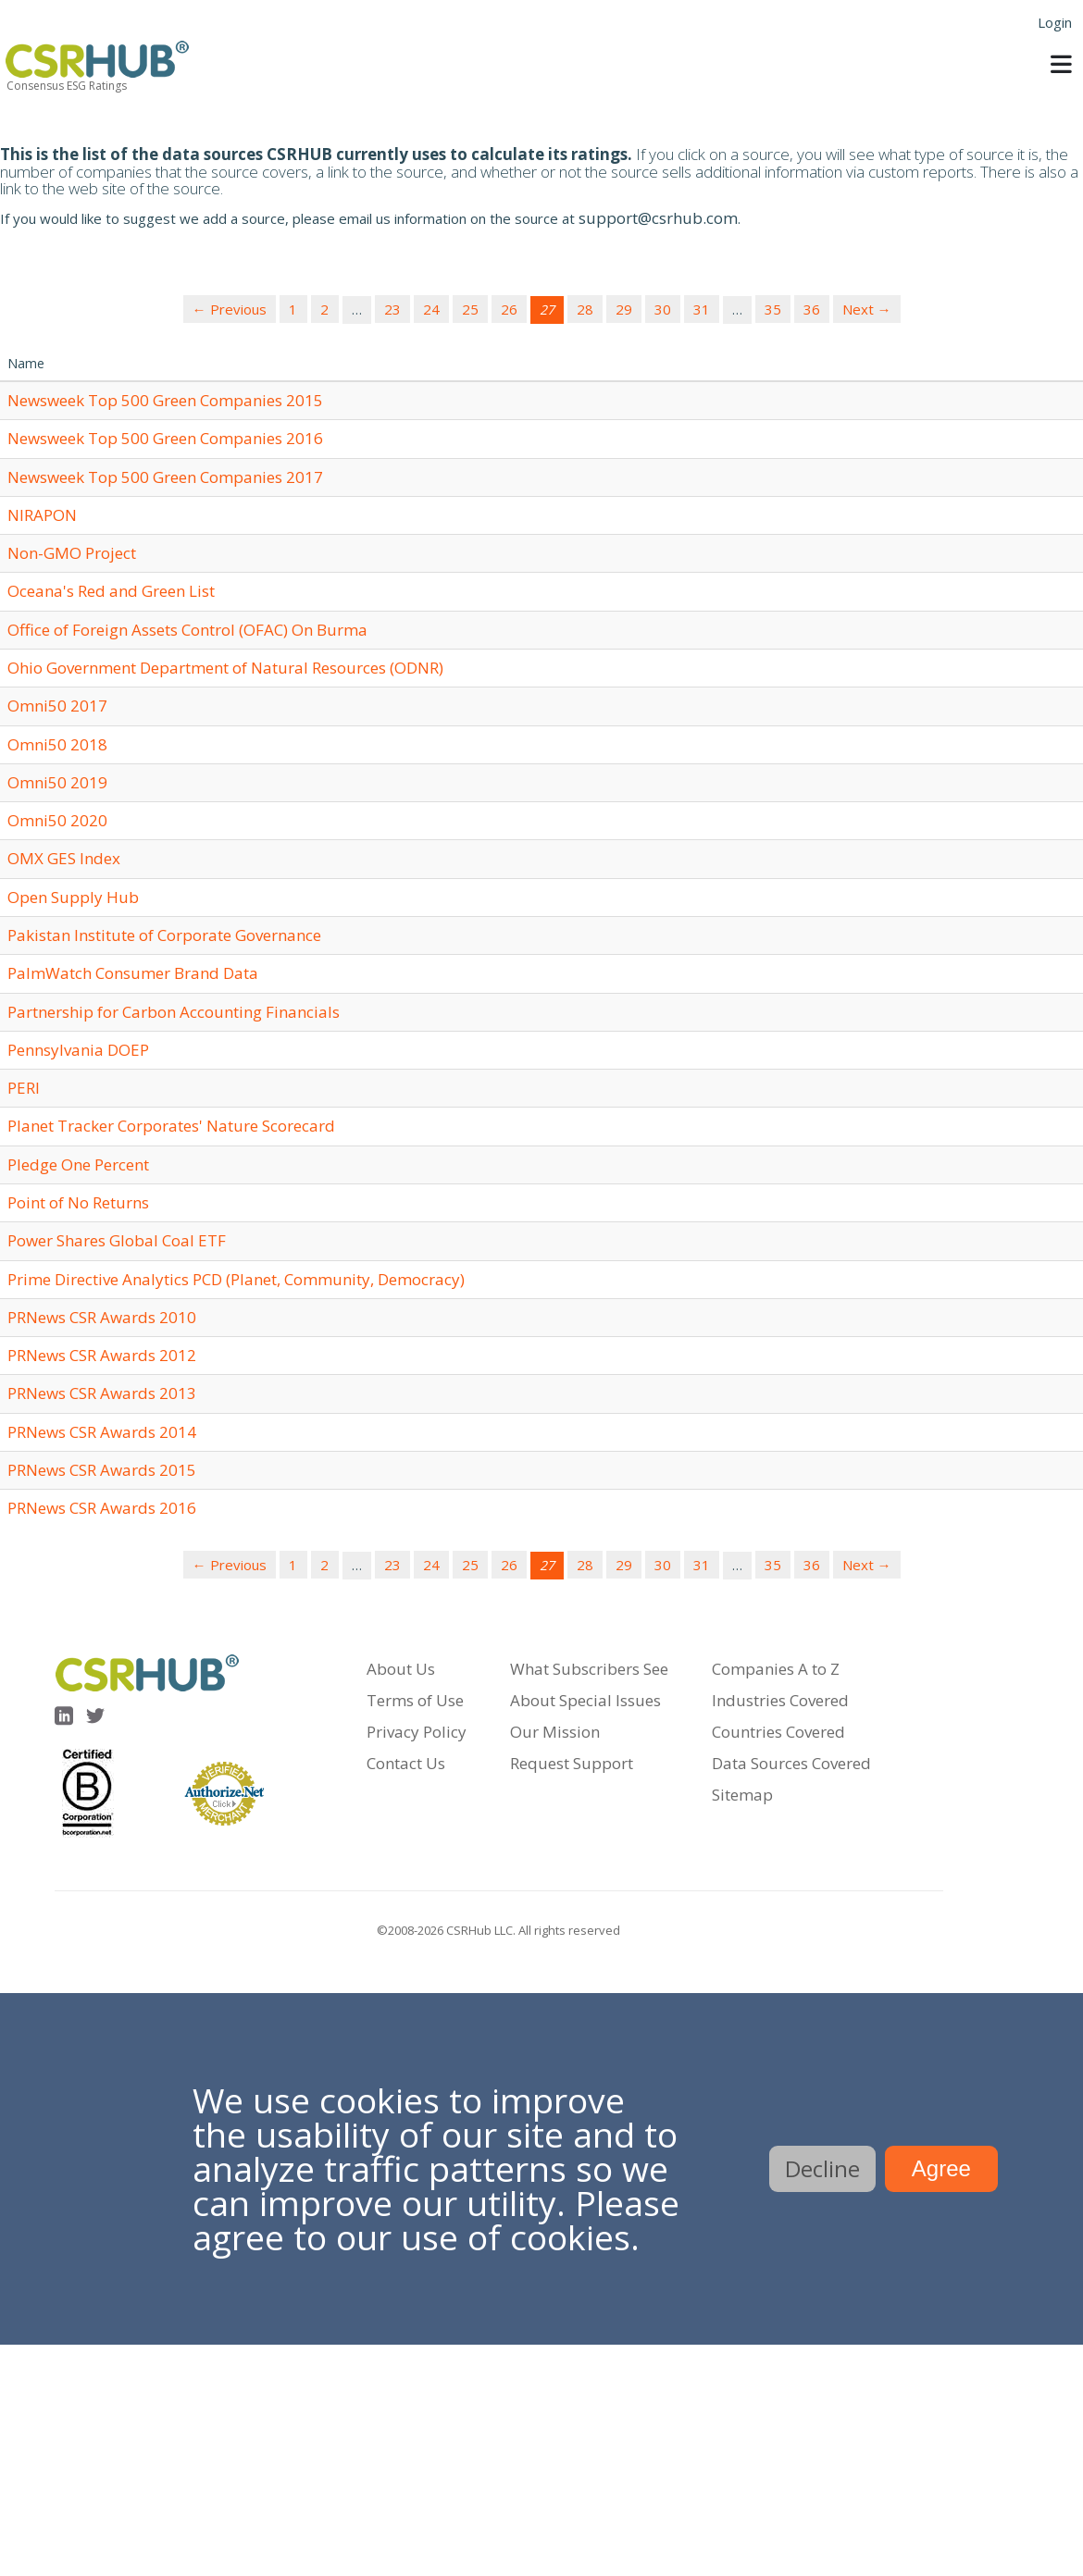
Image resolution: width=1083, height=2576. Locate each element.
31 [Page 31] (701, 309)
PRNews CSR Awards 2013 (101, 1393)
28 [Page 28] (585, 309)
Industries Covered (780, 1700)
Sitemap (742, 1794)
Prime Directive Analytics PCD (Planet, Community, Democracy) (236, 1279)
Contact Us (406, 1763)
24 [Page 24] (431, 309)
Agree (941, 2168)
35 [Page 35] (773, 309)
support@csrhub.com (658, 218)
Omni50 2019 (57, 782)
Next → (866, 309)
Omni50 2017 (57, 705)
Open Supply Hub (73, 897)
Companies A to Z (776, 1668)
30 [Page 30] (662, 309)
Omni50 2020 (57, 820)
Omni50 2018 (57, 744)
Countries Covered (778, 1731)
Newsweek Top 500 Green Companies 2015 (165, 400)
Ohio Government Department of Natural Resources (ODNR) (225, 667)
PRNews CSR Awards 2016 (101, 1507)
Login (1055, 22)
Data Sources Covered (791, 1763)
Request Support (571, 1763)
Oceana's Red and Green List (111, 590)
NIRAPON (42, 515)
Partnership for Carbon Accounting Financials (173, 1011)
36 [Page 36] (811, 309)
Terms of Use (415, 1700)
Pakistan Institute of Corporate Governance (164, 935)
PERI (23, 1087)
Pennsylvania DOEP (78, 1049)
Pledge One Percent (78, 1164)
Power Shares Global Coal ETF (116, 1240)
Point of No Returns (78, 1202)
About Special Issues (585, 1700)
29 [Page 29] (624, 309)
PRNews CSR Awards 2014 (101, 1432)
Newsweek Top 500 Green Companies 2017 (165, 477)
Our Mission (555, 1731)
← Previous (230, 309)
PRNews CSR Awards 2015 (101, 1469)
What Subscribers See (589, 1668)
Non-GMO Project (71, 553)
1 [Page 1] (293, 309)
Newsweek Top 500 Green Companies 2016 (165, 438)
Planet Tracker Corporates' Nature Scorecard (171, 1125)
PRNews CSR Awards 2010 (101, 1317)
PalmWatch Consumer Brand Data (132, 973)
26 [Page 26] (509, 309)
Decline (822, 2168)
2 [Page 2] (324, 309)
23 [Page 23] (392, 309)
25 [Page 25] (470, 309)
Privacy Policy (417, 1731)
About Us (401, 1668)
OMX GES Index (63, 858)
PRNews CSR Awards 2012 (101, 1355)
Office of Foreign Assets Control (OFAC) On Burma (187, 629)
